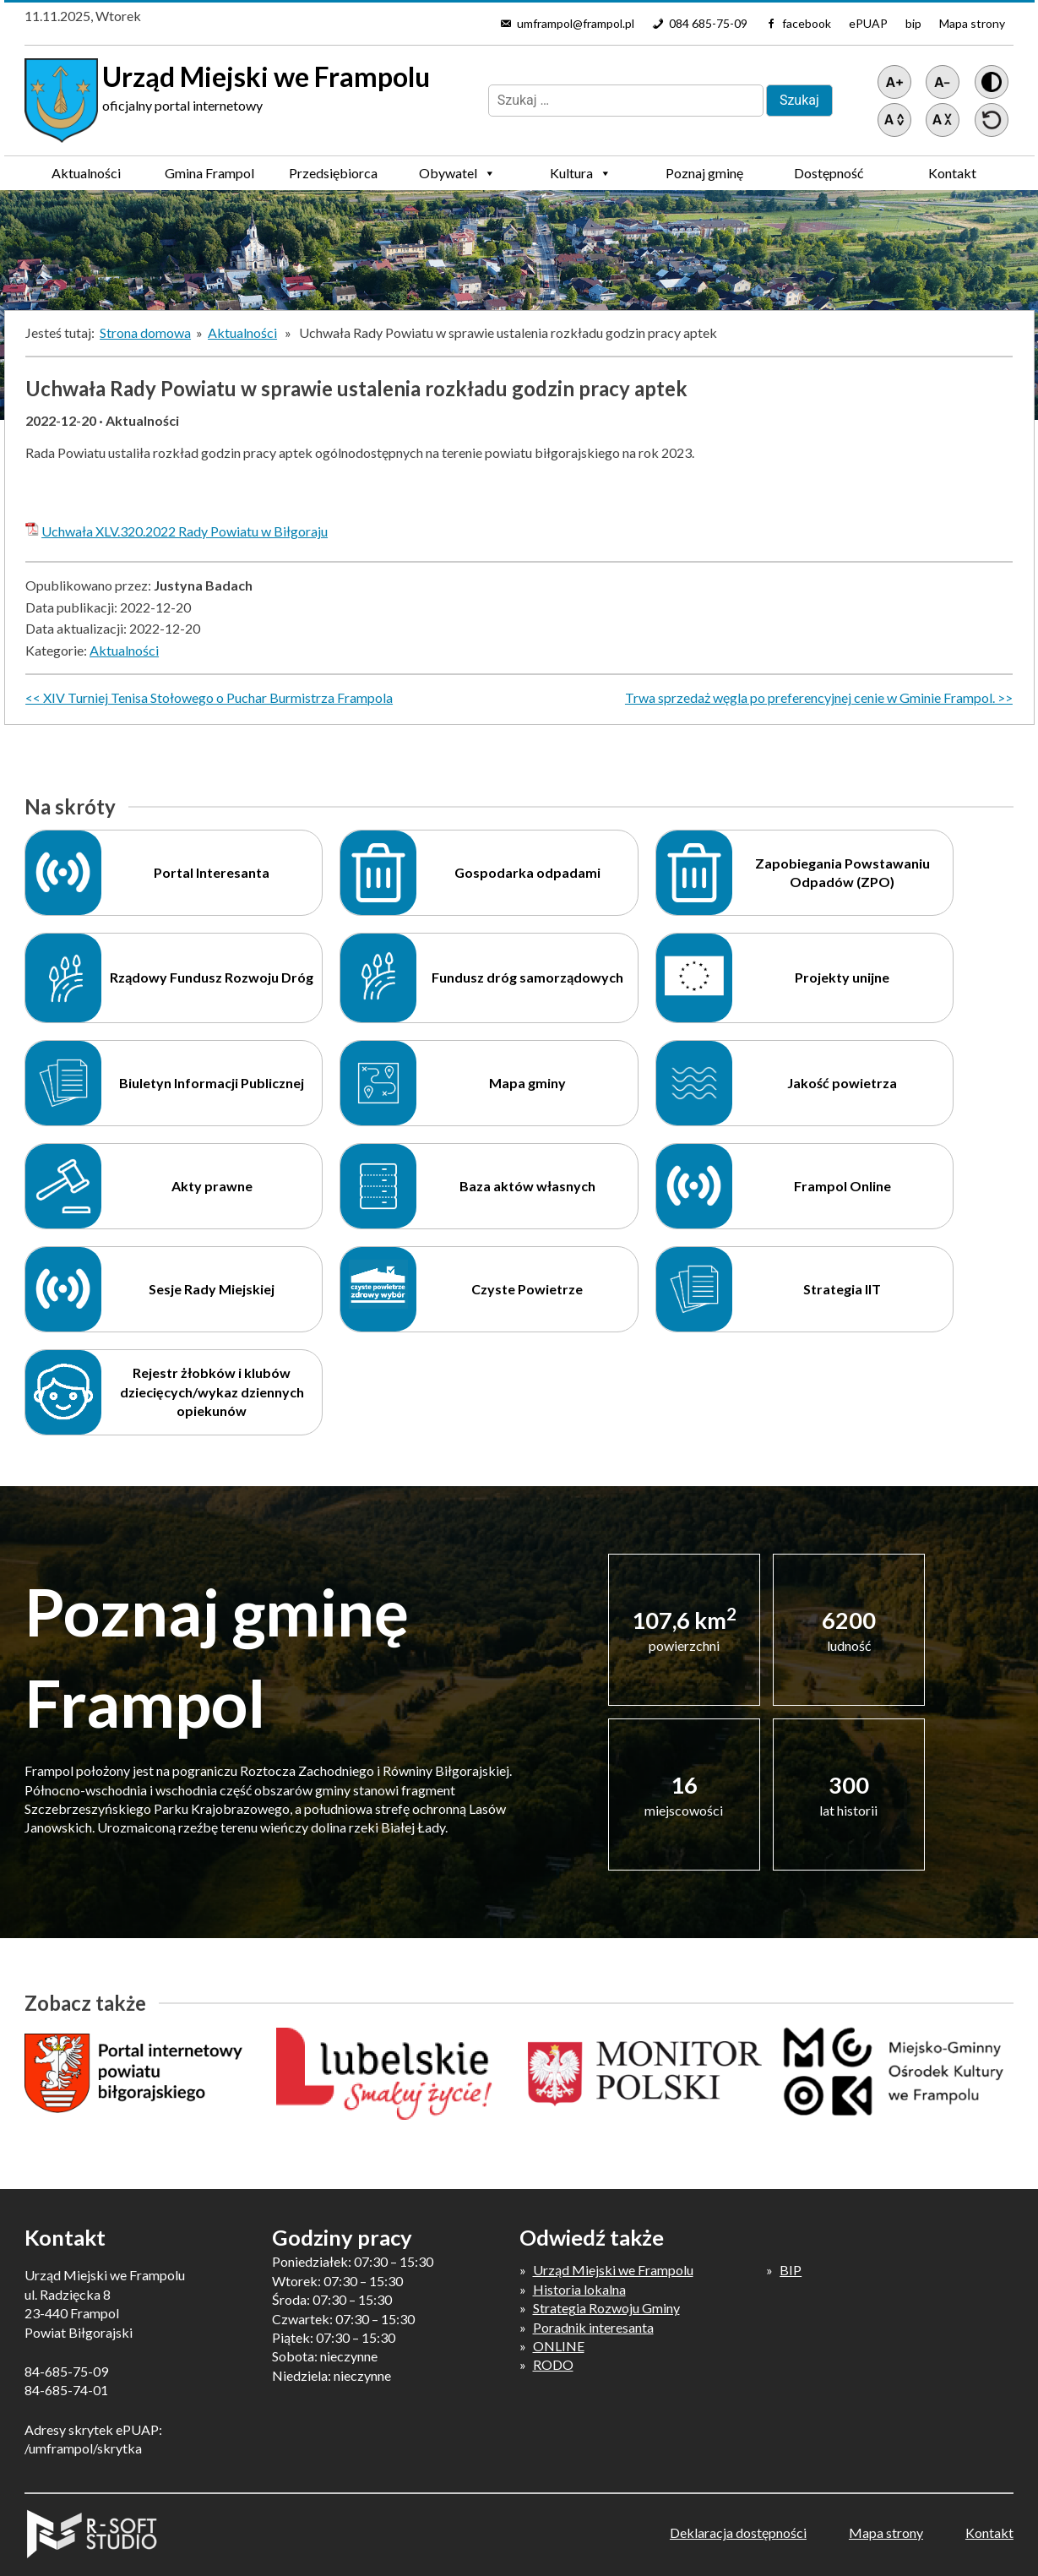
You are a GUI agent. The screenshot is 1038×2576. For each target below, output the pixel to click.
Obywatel (457, 173)
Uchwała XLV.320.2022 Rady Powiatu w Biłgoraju (184, 531)
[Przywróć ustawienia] (991, 120)
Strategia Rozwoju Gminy (606, 2308)
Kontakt (952, 173)
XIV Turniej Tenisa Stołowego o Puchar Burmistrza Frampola (218, 697)
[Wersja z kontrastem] (991, 82)
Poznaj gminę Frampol (704, 177)
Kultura (580, 173)
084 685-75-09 (708, 23)
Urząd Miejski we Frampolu (613, 2270)
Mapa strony (972, 23)
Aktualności (86, 173)
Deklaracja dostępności (738, 2532)
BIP (791, 2270)
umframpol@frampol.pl (575, 23)
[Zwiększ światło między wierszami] (894, 120)
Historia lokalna (579, 2289)
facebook (806, 23)
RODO (553, 2364)
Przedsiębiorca (333, 177)
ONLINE (558, 2346)
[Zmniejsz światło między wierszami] (942, 120)
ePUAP (868, 23)
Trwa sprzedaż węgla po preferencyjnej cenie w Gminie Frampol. (810, 697)
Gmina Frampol (209, 177)
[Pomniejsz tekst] (942, 82)
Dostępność (828, 173)
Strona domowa (145, 332)
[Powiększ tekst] (894, 82)
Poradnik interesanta (593, 2327)
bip (913, 23)
